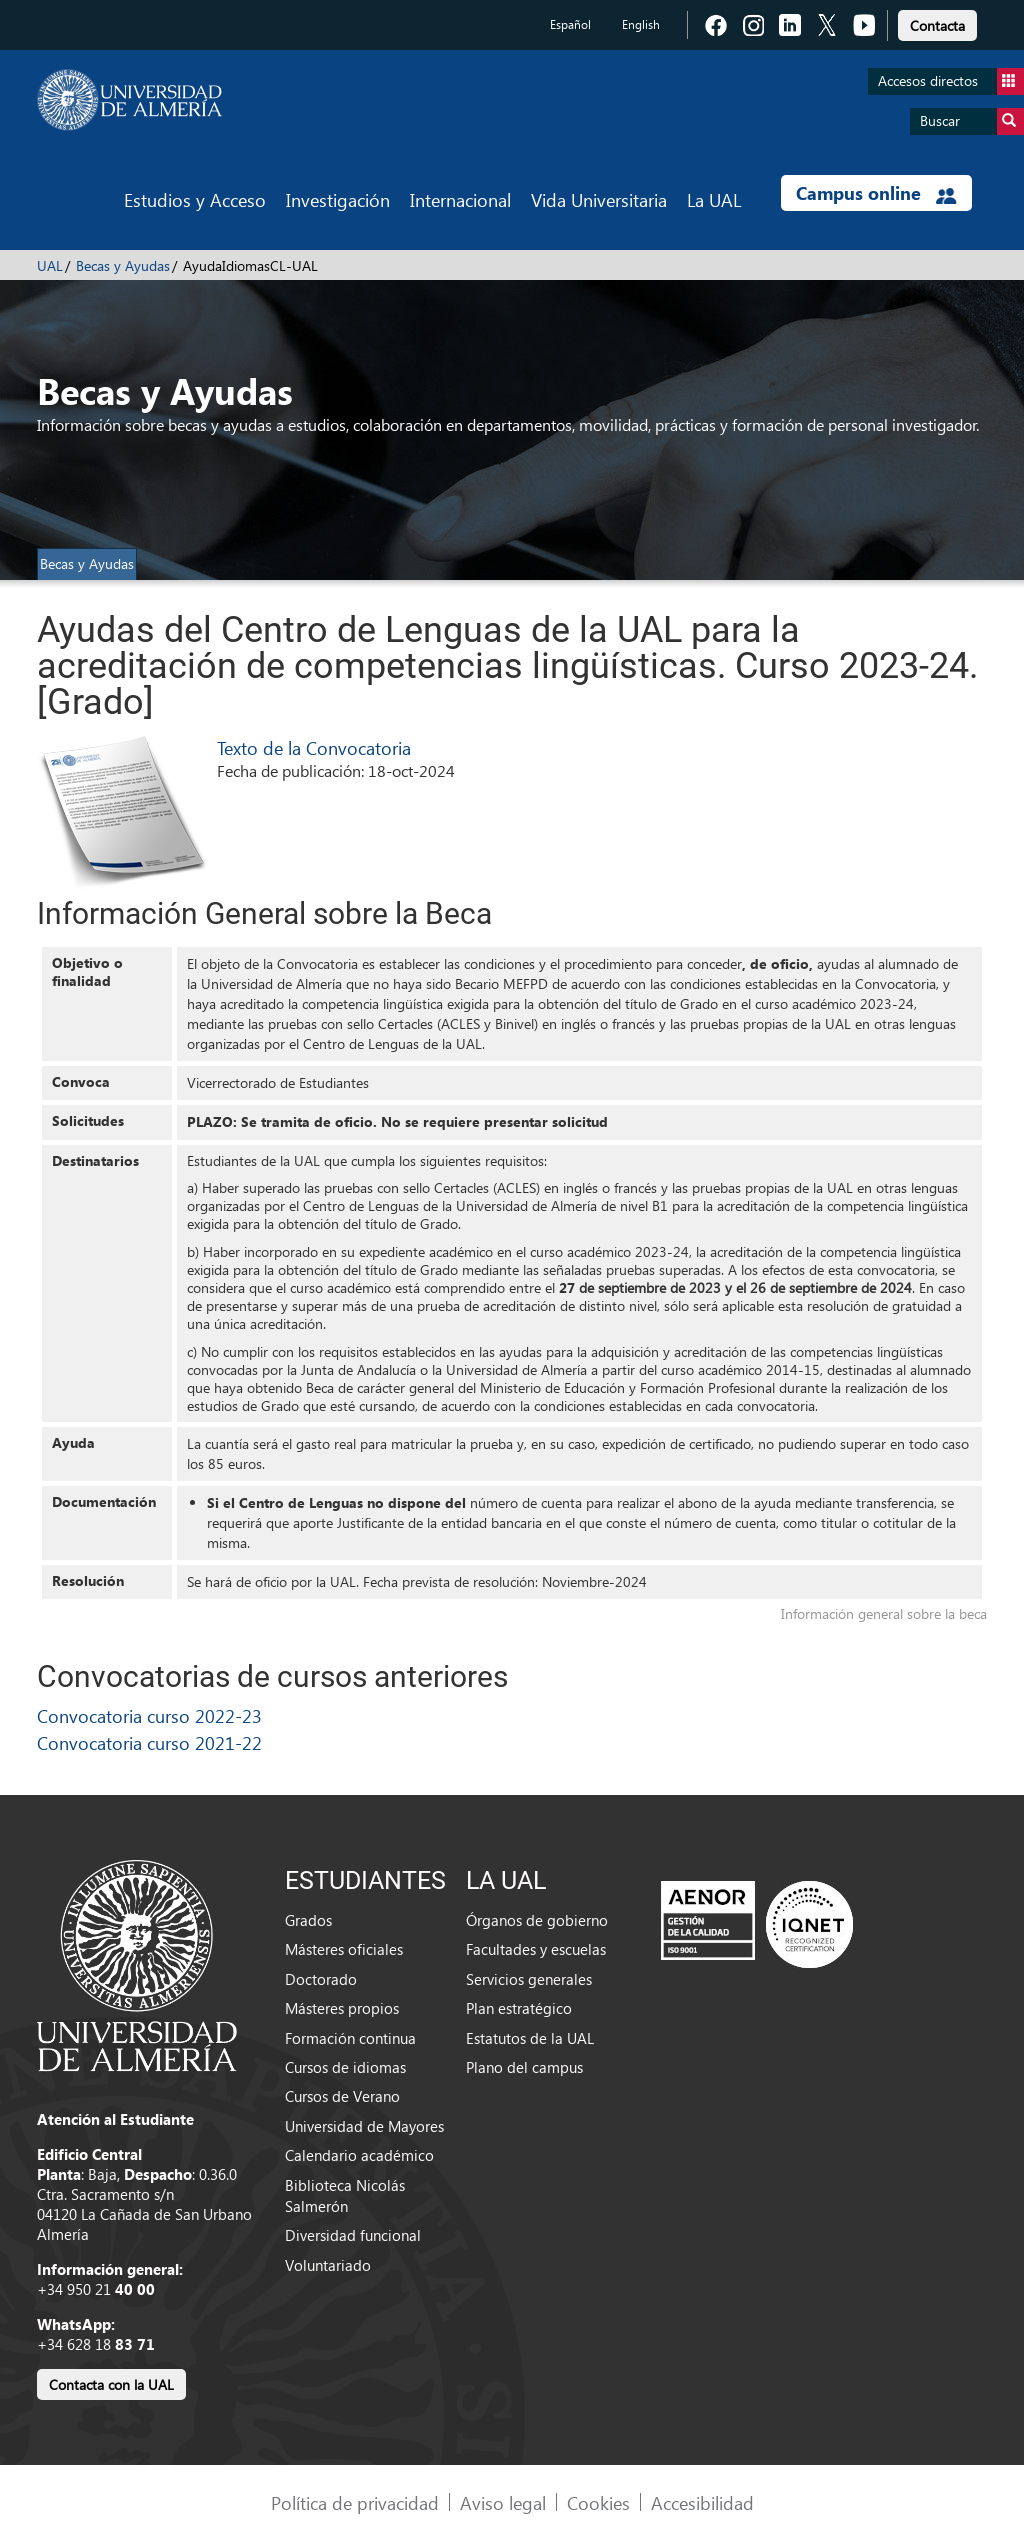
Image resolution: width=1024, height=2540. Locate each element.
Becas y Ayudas (123, 265)
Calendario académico (359, 2155)
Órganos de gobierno (537, 1920)
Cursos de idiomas (345, 2067)
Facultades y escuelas (536, 1949)
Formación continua (350, 2038)
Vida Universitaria (599, 199)
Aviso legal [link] (503, 2502)
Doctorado (321, 1979)
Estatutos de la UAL (530, 2038)
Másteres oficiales (344, 1949)
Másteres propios (342, 2008)
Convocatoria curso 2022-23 (149, 1715)
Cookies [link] (598, 2502)
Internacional (460, 199)
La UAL (714, 199)
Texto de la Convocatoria (314, 747)
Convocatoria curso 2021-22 (149, 1742)
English (641, 24)
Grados (308, 1920)
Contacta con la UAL (111, 2384)
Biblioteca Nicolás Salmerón (345, 2195)
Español (570, 24)
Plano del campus (524, 2067)
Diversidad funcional (353, 2235)
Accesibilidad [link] (702, 2502)
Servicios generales (529, 1979)
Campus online (876, 193)
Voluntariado (328, 2265)
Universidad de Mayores (364, 2126)
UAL (50, 265)
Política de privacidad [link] (355, 2502)
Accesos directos (951, 81)
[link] (937, 22)
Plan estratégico (519, 2008)
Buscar (972, 121)
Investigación (338, 199)
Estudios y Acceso (195, 199)
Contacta (937, 25)
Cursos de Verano (342, 2096)
